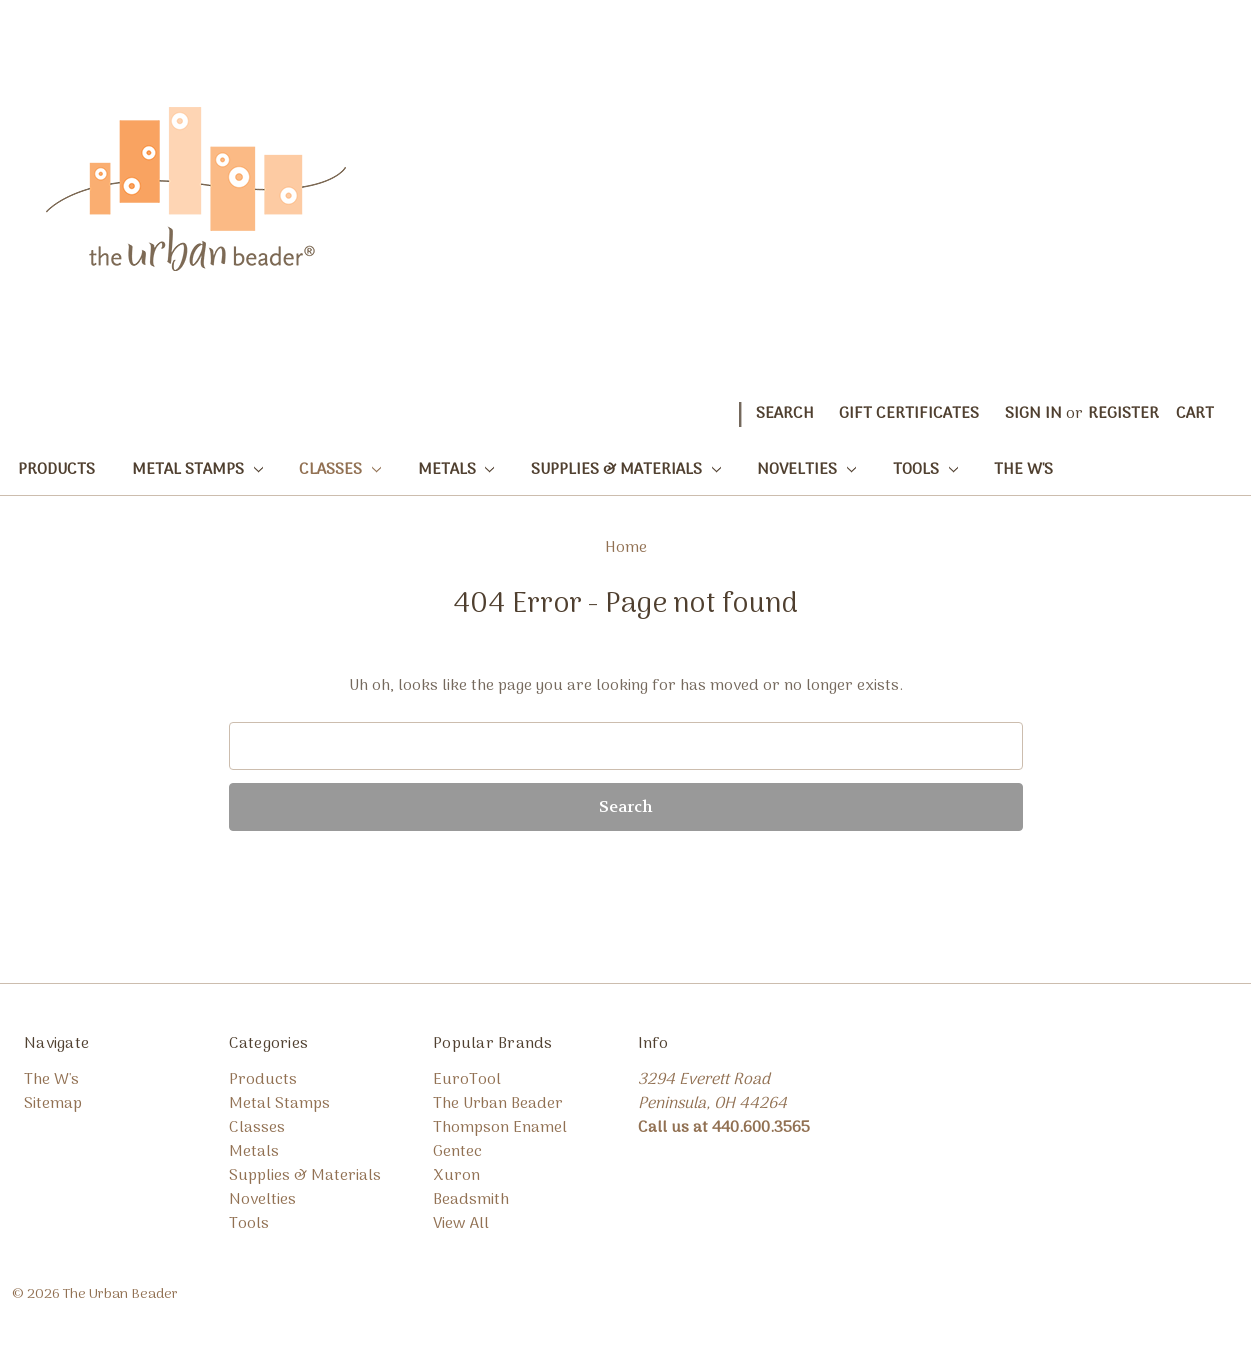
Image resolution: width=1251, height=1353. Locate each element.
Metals (456, 470)
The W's (1023, 470)
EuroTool (467, 1080)
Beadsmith (471, 1200)
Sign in (1033, 414)
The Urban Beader (498, 1104)
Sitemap (53, 1104)
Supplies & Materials (626, 470)
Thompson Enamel (500, 1128)
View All (461, 1224)
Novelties (806, 470)
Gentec (457, 1152)
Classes (340, 470)
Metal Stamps (197, 470)
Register (1123, 414)
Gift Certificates (909, 414)
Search (785, 414)
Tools (925, 470)
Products (56, 470)
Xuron (456, 1176)
